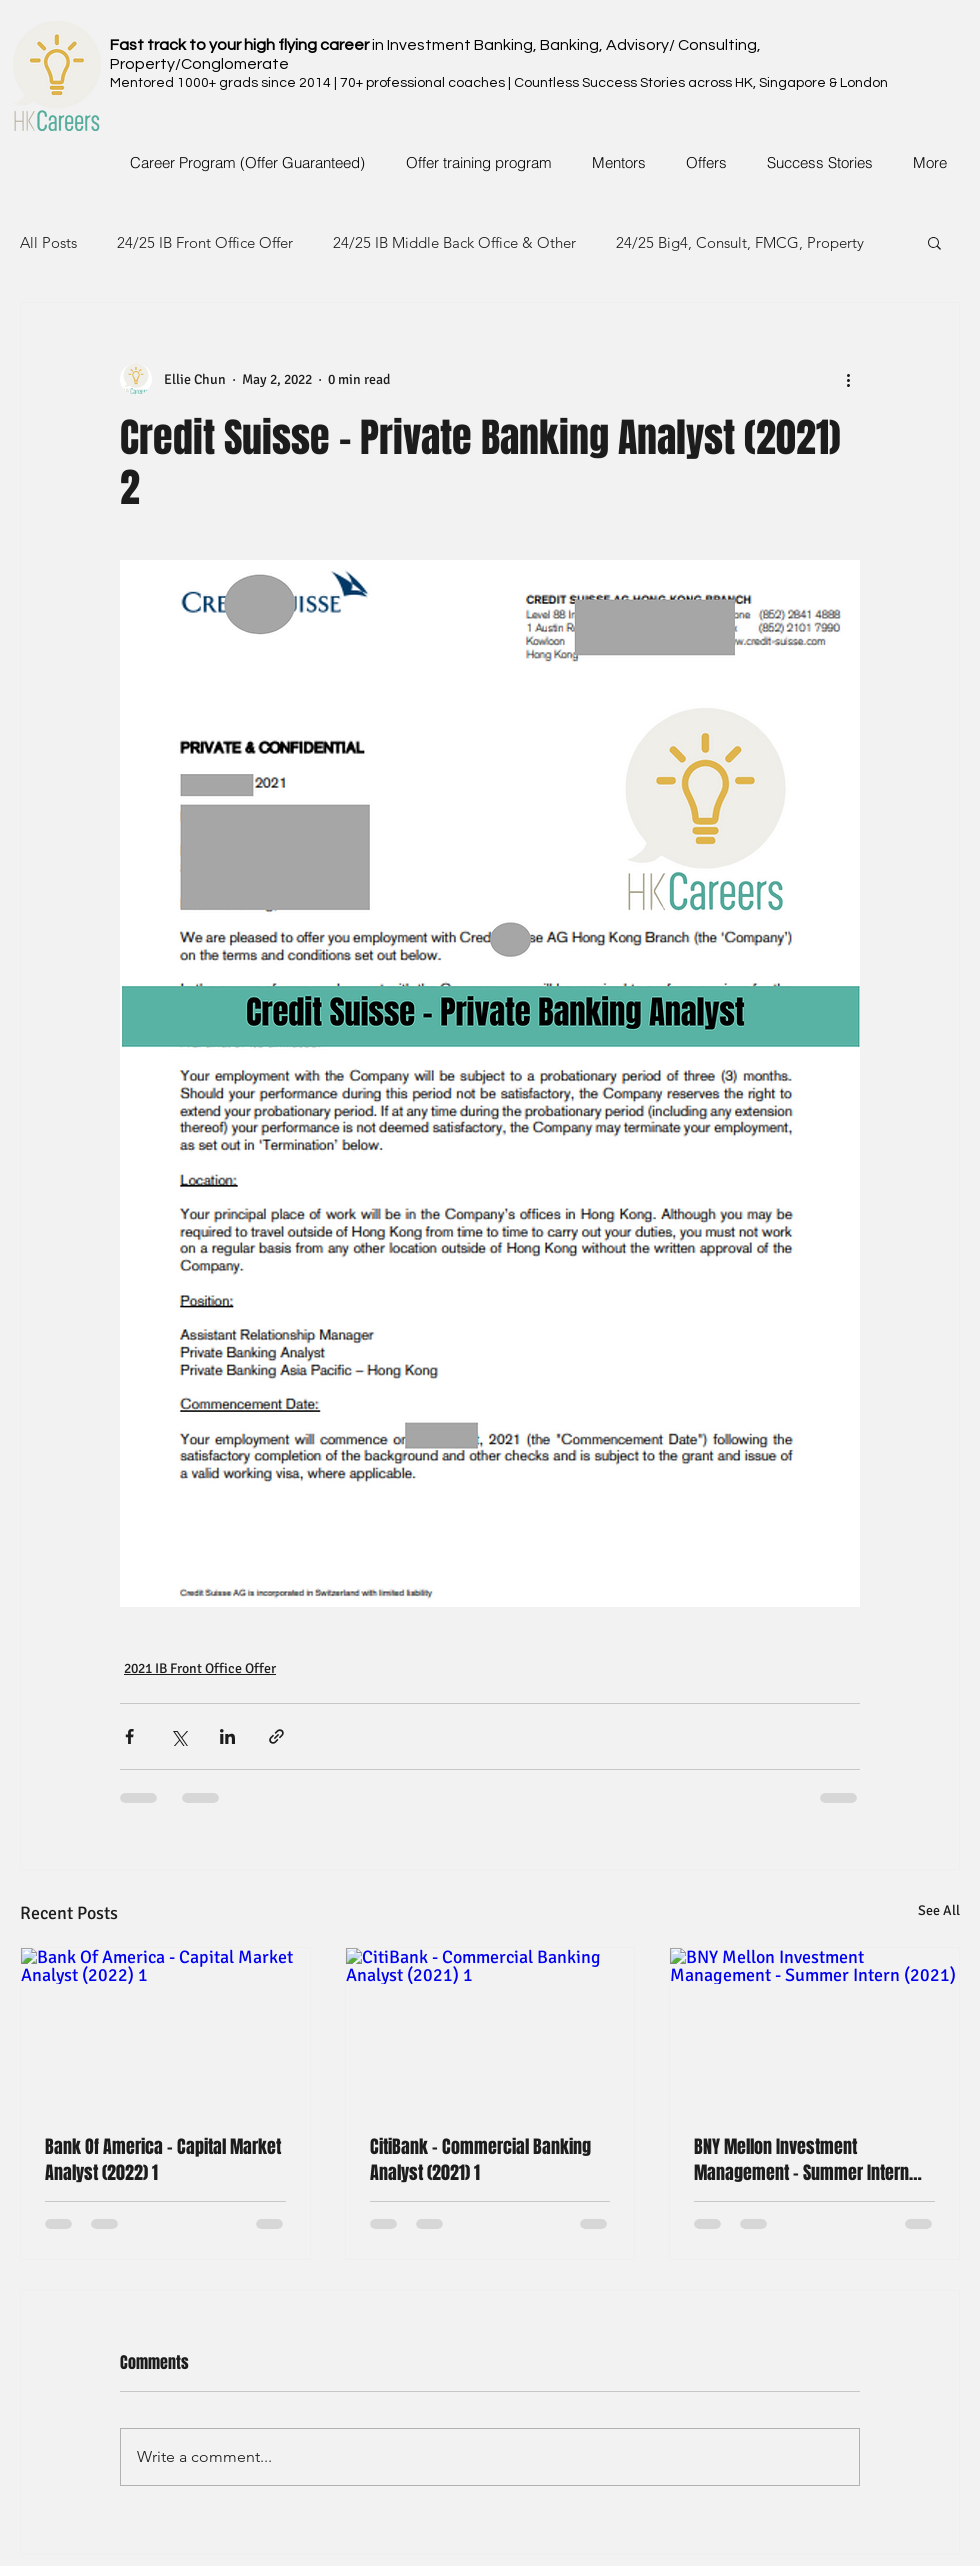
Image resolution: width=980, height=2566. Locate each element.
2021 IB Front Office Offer (200, 1668)
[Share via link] (276, 1736)
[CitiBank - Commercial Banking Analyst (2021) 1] (490, 2029)
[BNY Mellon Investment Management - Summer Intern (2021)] (814, 2029)
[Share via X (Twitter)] (178, 1736)
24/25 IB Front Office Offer (205, 242)
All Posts (48, 242)
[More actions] (848, 379)
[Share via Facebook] (129, 1736)
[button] (934, 242)
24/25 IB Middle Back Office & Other (454, 242)
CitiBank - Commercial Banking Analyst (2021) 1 (480, 2160)
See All (939, 1910)
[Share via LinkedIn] (227, 1736)
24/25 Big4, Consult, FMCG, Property (740, 242)
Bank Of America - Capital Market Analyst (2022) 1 (163, 2160)
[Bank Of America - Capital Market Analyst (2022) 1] (165, 2029)
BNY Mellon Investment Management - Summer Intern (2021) (801, 2160)
